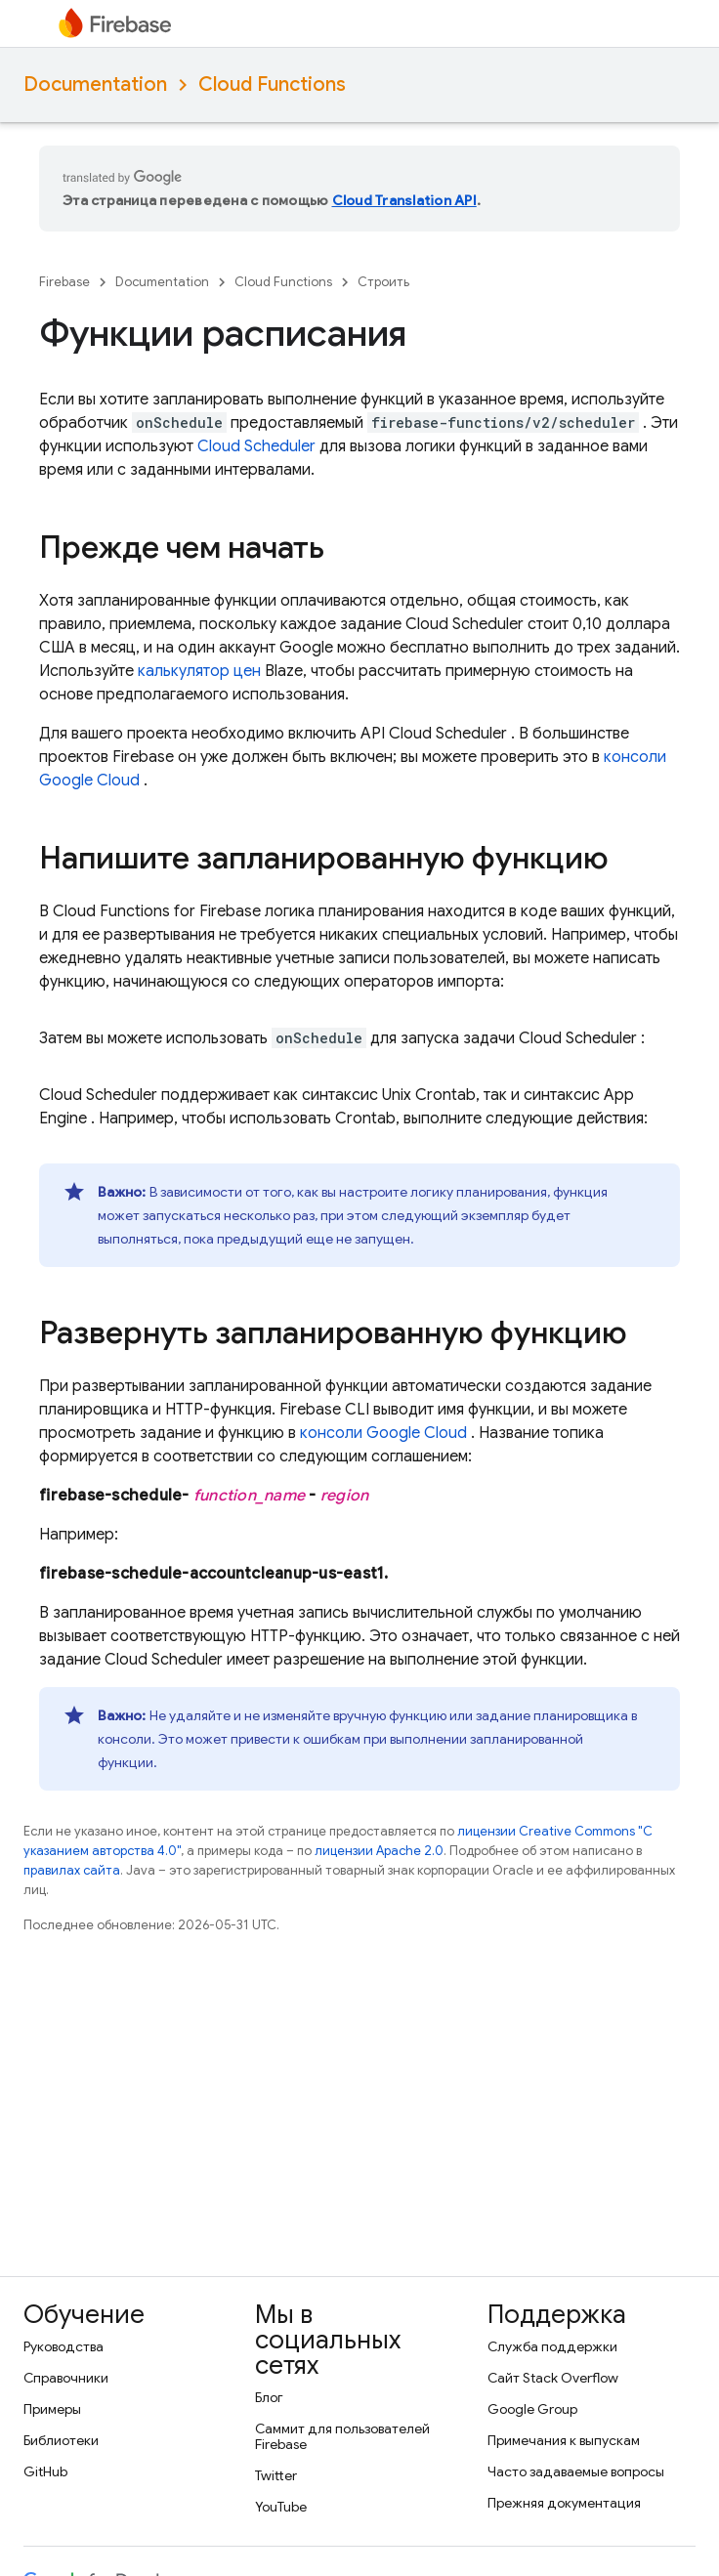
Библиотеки (61, 2440)
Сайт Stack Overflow (552, 2377)
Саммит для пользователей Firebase (342, 2436)
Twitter (276, 2475)
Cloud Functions (272, 84)
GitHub (45, 2471)
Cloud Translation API (404, 200)
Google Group (532, 2409)
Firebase (64, 282)
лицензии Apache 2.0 (379, 1850)
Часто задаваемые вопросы (575, 2471)
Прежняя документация (564, 2503)
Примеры (52, 2409)
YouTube (281, 2506)
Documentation (95, 84)
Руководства (63, 2346)
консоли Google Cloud (383, 1433)
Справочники (65, 2377)
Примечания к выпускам (563, 2440)
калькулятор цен (199, 671)
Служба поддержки (552, 2346)
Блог (269, 2397)
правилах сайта (71, 1870)
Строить (383, 282)
